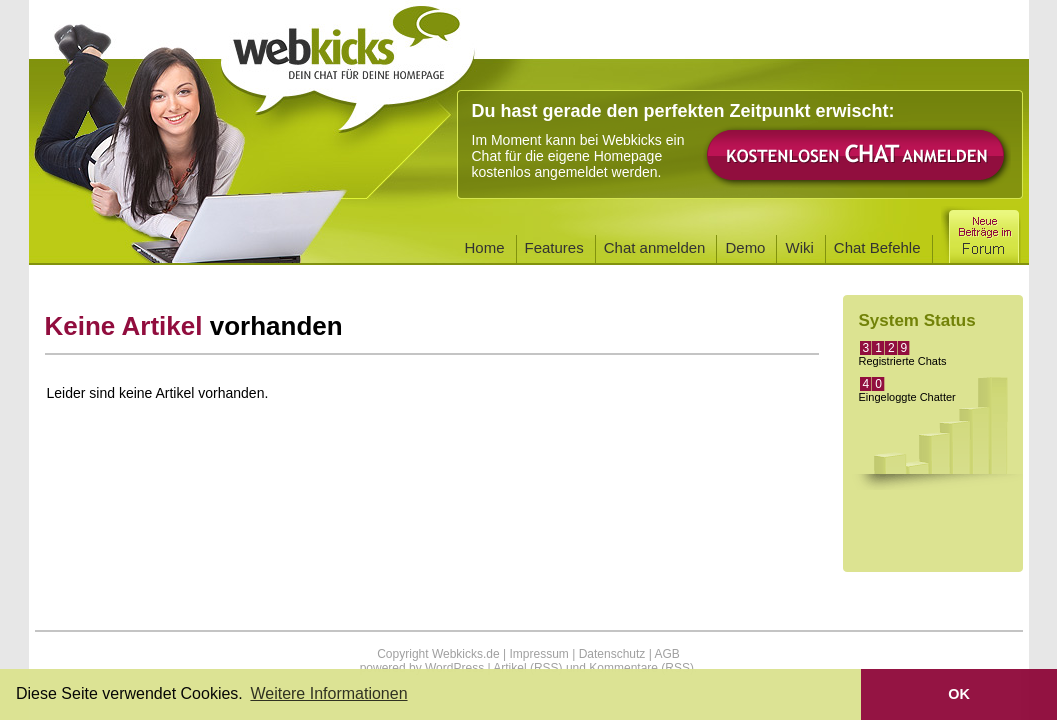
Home (485, 247)
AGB (666, 654)
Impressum (538, 654)
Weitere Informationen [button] (328, 693)
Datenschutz (612, 654)
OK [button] (959, 694)
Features (554, 247)
